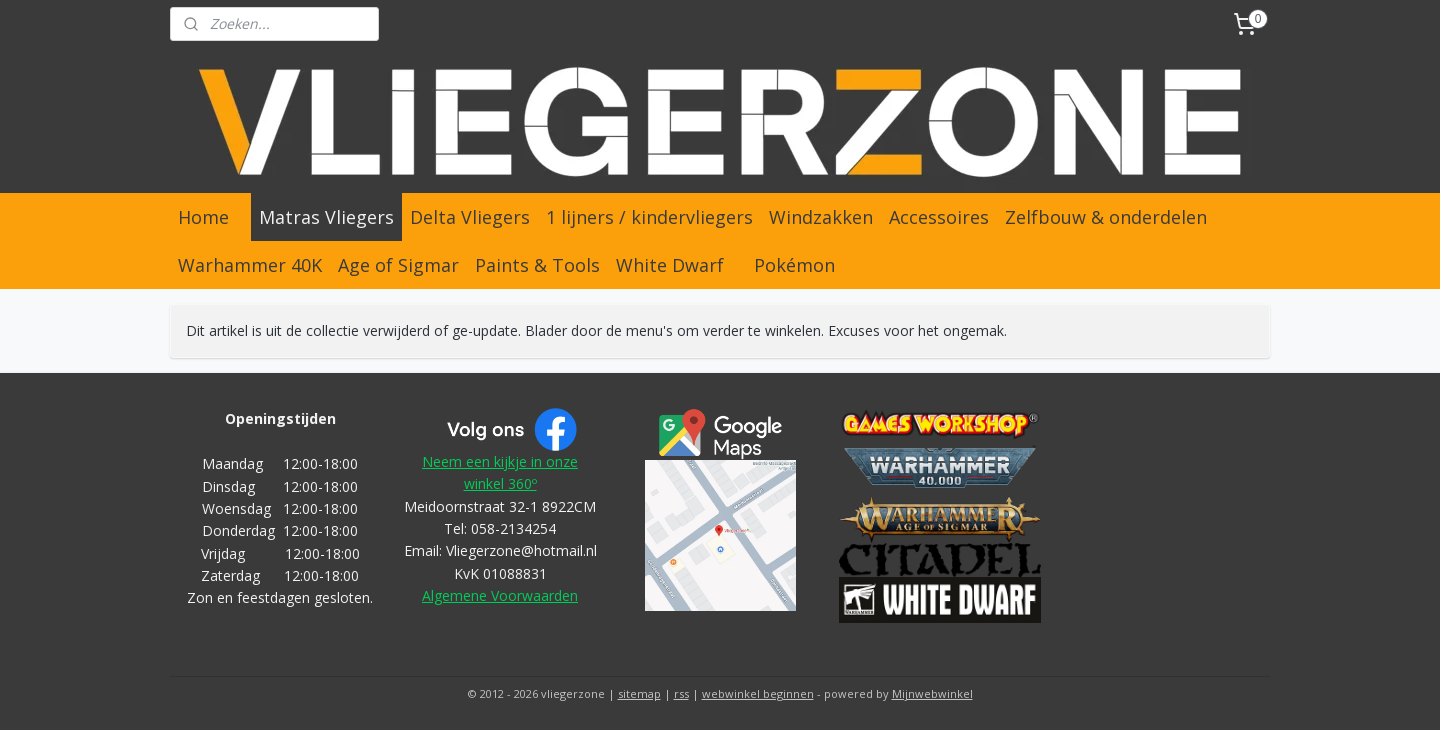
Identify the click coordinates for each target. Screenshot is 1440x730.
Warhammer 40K (250, 265)
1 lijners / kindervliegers (649, 217)
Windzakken (821, 217)
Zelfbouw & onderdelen (1106, 217)
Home (203, 217)
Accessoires (939, 217)
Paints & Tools (537, 265)
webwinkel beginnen (758, 693)
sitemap (639, 693)
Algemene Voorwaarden (500, 595)
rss (681, 693)
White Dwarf (670, 265)
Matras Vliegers (326, 217)
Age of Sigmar (398, 265)
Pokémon (794, 265)
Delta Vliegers (470, 217)
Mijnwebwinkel (932, 693)
